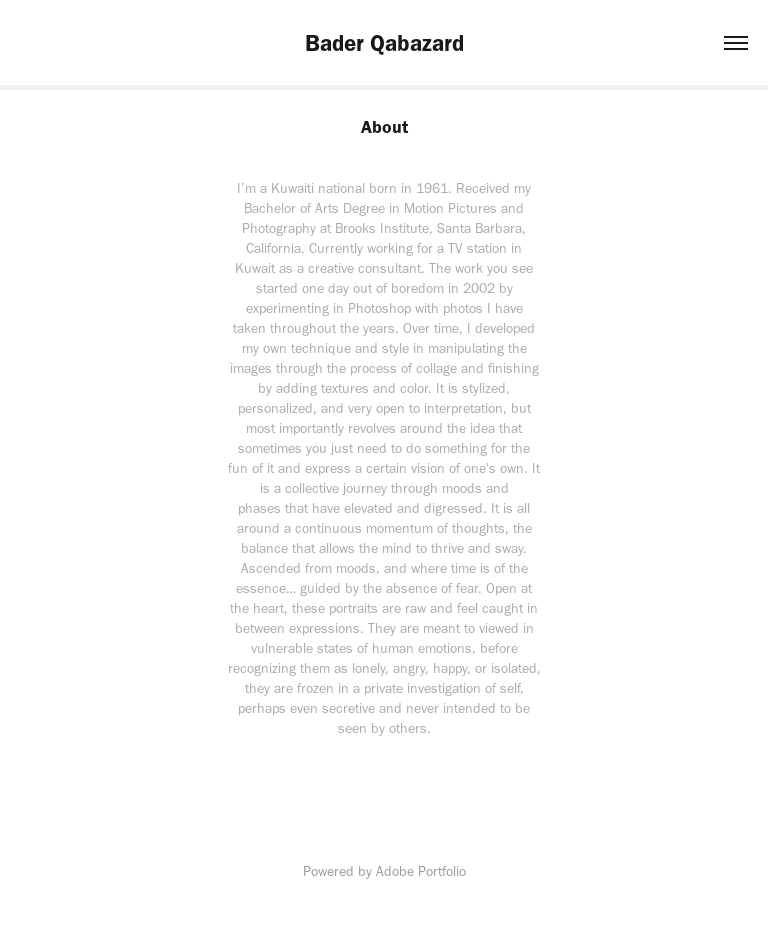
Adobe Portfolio (421, 871)
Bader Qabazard (384, 43)
